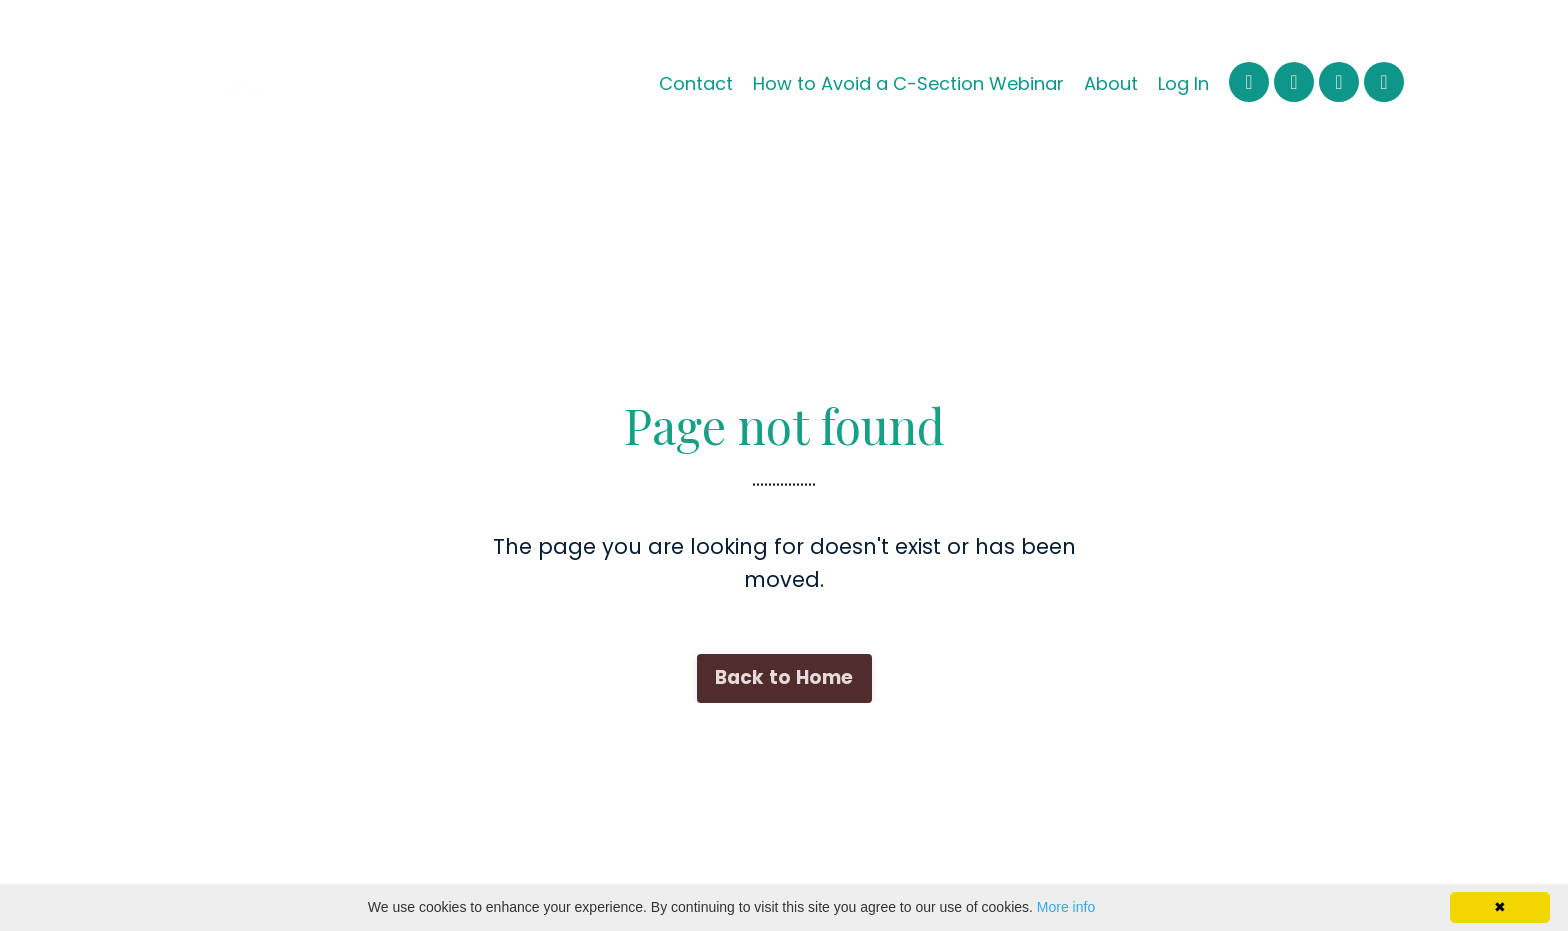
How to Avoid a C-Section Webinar (908, 83)
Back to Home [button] (784, 677)
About (1111, 83)
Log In (1183, 83)
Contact (696, 83)
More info (1066, 907)
